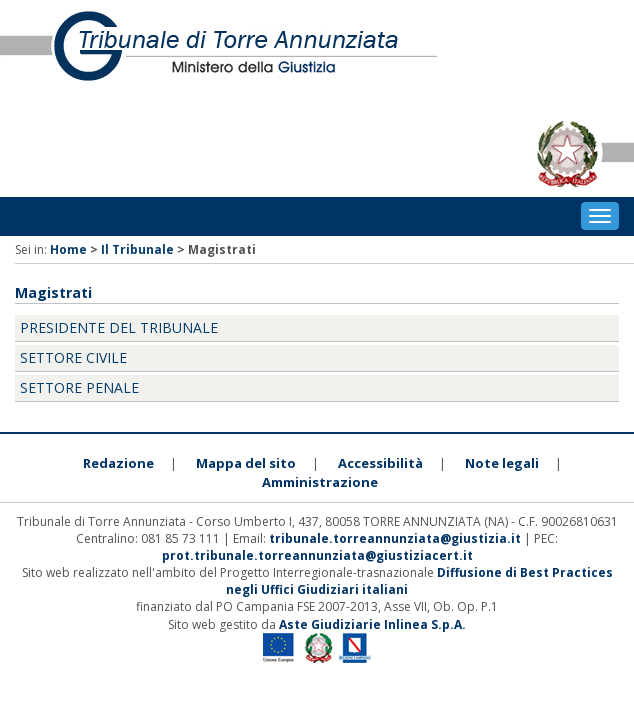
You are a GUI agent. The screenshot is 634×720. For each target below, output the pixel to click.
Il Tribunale (137, 249)
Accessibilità (380, 463)
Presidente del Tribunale (119, 327)
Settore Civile (73, 357)
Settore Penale (79, 387)
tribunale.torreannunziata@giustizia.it (396, 538)
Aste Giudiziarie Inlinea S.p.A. (372, 624)
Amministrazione (320, 482)
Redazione (118, 463)
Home (68, 249)
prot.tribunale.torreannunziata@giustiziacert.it (317, 555)
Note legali (502, 463)
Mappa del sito (246, 463)
